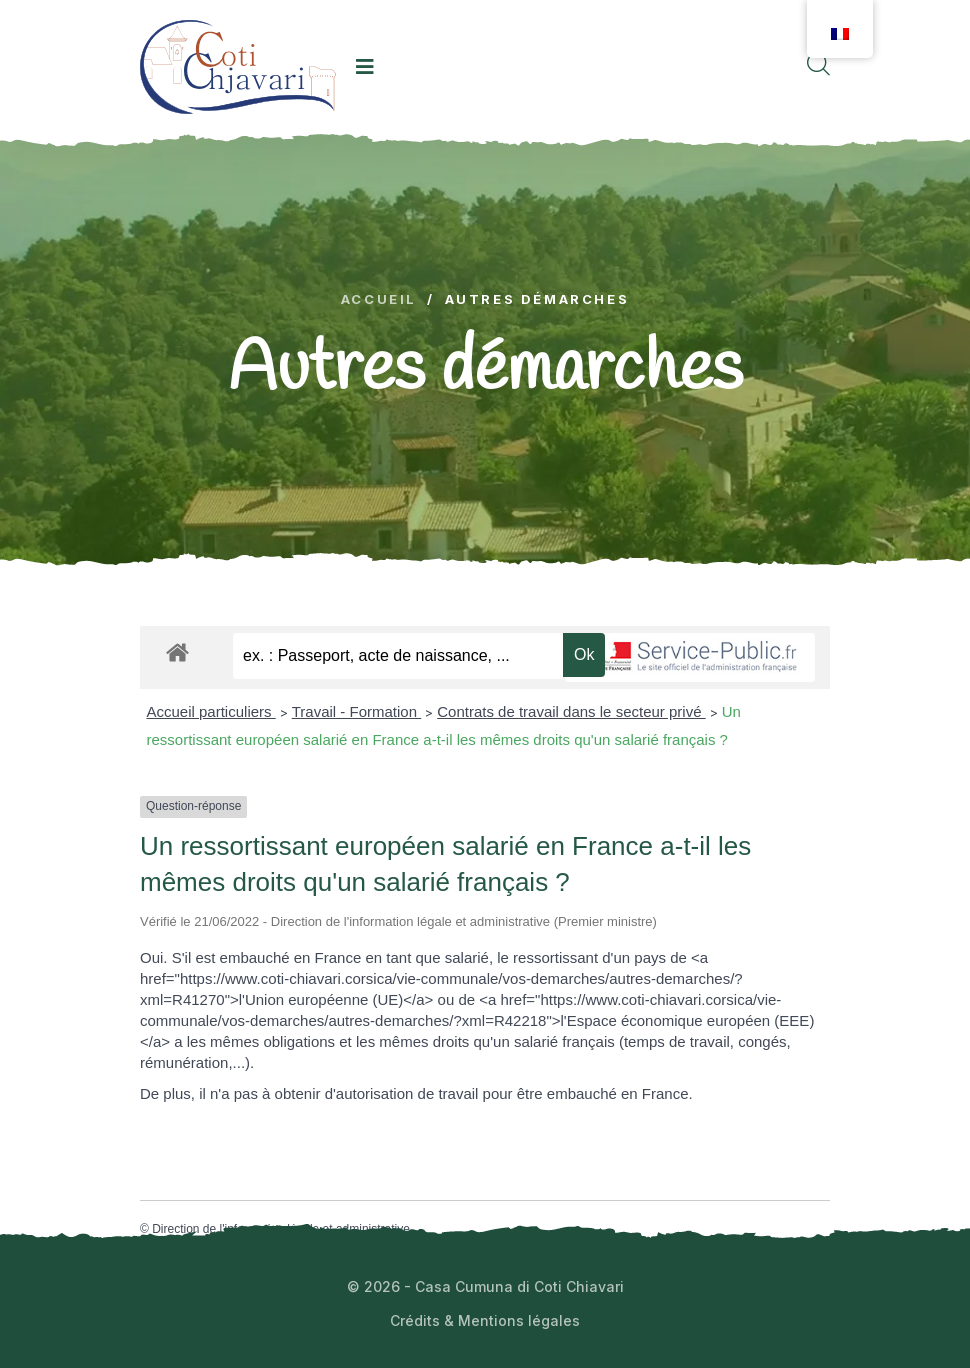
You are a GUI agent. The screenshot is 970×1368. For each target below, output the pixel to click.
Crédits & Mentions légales (485, 1320)
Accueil (379, 299)
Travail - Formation (356, 711)
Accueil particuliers (211, 711)
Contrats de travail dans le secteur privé (571, 711)
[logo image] (238, 66)
